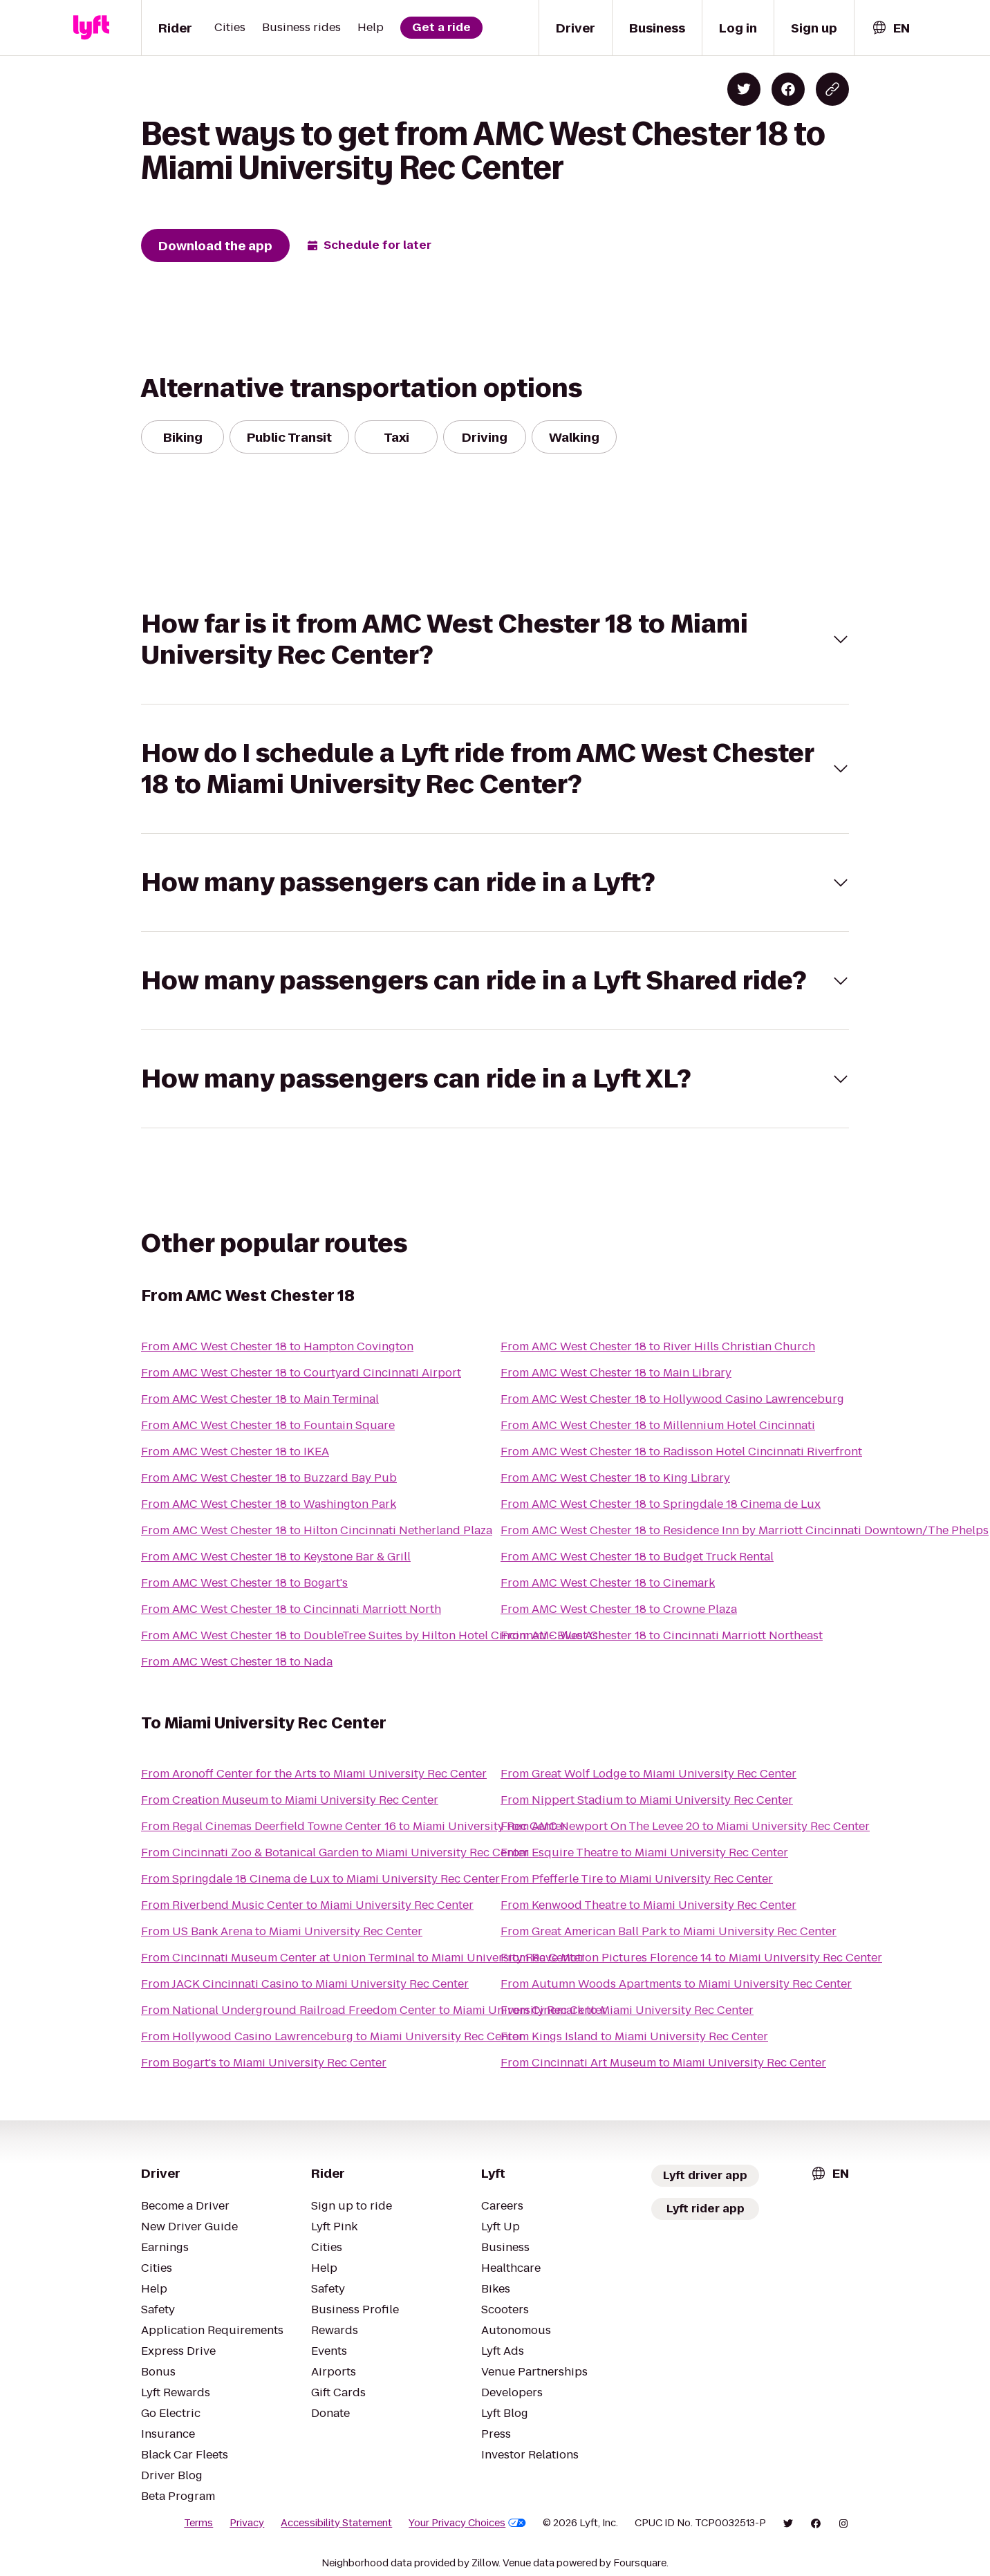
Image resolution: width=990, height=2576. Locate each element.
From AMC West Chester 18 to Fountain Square (268, 1425)
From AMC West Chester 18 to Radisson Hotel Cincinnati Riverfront (681, 1451)
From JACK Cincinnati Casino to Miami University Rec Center (305, 1984)
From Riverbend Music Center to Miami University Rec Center (307, 1905)
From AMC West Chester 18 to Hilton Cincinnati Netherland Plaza (316, 1530)
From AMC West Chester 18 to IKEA (235, 1451)
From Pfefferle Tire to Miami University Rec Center (637, 1879)
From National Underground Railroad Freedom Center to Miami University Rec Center (373, 2010)
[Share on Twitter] (743, 89)
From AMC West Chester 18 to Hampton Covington (277, 1346)
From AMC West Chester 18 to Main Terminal (260, 1399)
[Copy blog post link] (832, 89)
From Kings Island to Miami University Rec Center (634, 2036)
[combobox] (890, 28)
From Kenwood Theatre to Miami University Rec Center (648, 1905)
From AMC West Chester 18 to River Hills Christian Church (658, 1346)
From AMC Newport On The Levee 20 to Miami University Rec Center (685, 1826)
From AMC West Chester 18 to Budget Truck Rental (637, 1557)
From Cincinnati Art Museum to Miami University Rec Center (663, 2063)
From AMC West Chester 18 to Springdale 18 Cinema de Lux (661, 1504)
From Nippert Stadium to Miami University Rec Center (647, 1800)
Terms (198, 2523)
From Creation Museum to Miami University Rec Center (289, 1800)
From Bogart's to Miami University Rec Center (263, 2063)
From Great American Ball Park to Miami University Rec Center (669, 1931)
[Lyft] (91, 28)
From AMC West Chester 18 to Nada (237, 1662)
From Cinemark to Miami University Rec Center (627, 2010)
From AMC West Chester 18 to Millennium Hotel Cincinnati (658, 1425)
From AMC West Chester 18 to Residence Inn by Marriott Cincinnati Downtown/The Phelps (745, 1530)
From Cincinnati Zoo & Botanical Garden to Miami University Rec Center (335, 1852)
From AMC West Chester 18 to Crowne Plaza (619, 1609)
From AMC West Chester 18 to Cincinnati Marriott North (291, 1609)
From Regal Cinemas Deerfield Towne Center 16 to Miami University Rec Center (353, 1826)
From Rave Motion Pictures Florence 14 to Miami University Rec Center (691, 1958)
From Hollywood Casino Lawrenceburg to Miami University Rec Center (332, 2036)
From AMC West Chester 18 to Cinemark (608, 1583)
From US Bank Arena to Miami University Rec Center (281, 1931)
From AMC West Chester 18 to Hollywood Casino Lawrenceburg (672, 1399)
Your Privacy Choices (467, 2523)
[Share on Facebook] (788, 89)
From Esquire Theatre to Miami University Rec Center (644, 1852)
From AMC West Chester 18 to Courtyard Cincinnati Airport (301, 1373)
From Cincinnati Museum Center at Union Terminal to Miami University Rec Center (363, 1958)
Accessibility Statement (336, 2523)
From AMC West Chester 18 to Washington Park (268, 1504)
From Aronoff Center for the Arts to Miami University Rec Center (314, 1774)
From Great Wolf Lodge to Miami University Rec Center (648, 1774)
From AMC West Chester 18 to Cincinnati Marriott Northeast (662, 1635)
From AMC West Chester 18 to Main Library (616, 1373)
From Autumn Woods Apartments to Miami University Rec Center (676, 1984)
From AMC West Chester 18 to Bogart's (244, 1583)
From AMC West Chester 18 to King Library (615, 1478)
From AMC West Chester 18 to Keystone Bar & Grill (276, 1557)
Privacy (247, 2523)
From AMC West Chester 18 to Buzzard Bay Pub (269, 1478)
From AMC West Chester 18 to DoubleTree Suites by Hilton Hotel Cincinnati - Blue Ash (373, 1635)
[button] (495, 639)
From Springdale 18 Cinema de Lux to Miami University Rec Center (320, 1879)
